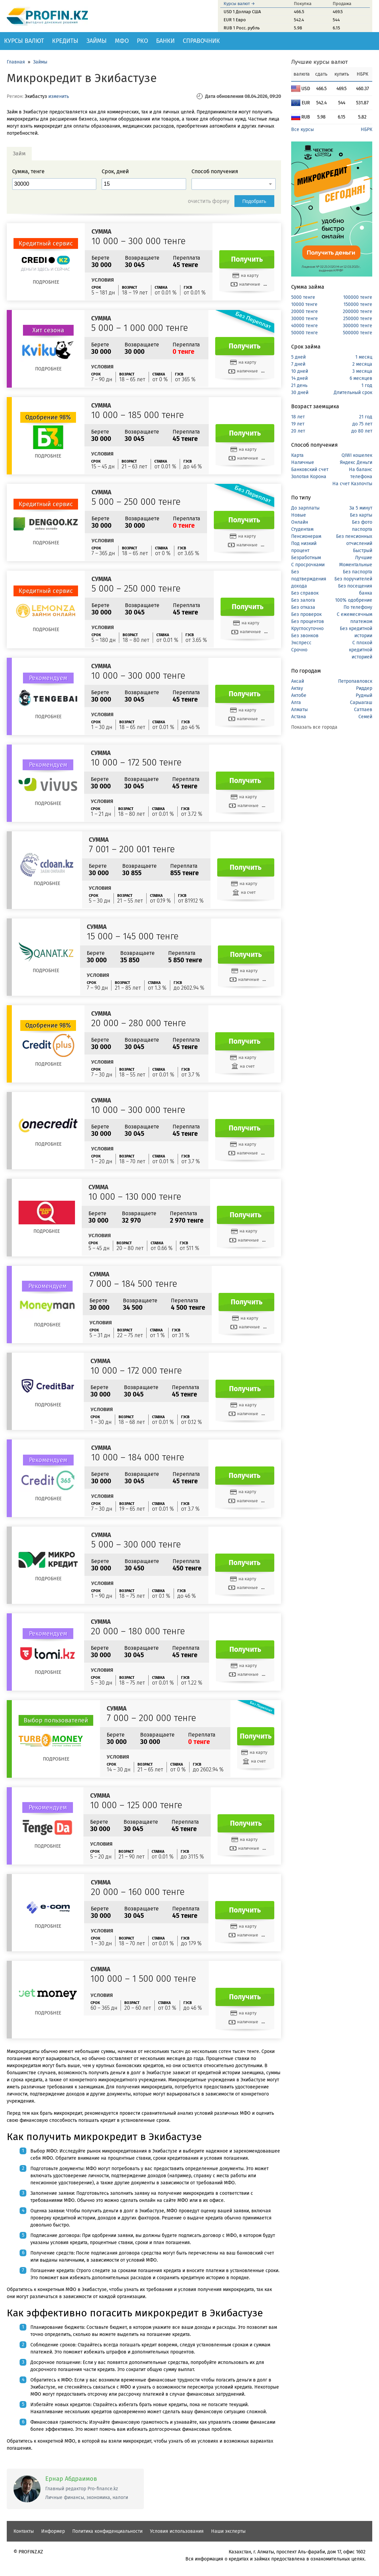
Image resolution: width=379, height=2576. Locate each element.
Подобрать (255, 201)
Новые (298, 515)
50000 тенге (304, 333)
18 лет (298, 417)
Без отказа (303, 607)
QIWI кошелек (357, 455)
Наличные (302, 462)
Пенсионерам (306, 536)
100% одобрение (353, 600)
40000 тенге (304, 326)
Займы (96, 41)
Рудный (364, 695)
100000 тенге (357, 297)
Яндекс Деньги (356, 462)
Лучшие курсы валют (319, 62)
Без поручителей (353, 579)
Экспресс (301, 643)
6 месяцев (361, 378)
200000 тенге (357, 311)
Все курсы (302, 129)
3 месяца (362, 371)
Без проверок (306, 614)
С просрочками (308, 565)
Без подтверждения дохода (308, 579)
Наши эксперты (228, 2531)
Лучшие (363, 558)
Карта (297, 455)
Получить (247, 259)
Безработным (306, 558)
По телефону (358, 607)
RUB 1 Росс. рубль (242, 27)
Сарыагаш (361, 702)
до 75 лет (362, 424)
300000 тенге (357, 326)
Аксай (297, 681)
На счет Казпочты (352, 484)
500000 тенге (357, 333)
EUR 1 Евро (235, 19)
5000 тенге (303, 297)
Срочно (299, 650)
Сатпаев (363, 709)
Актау (297, 688)
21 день (299, 385)
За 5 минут (360, 508)
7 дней (298, 364)
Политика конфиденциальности (107, 2531)
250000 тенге (357, 318)
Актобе (298, 695)
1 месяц (363, 357)
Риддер (364, 688)
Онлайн (299, 522)
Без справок (305, 593)
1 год (366, 385)
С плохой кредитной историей (360, 650)
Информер (53, 2531)
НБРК (366, 129)
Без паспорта (357, 572)
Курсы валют (24, 41)
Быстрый (362, 550)
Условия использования (177, 2531)
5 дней (298, 357)
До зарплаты (305, 508)
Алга (296, 702)
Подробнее (46, 282)
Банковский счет (309, 469)
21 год (365, 417)
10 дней (299, 371)
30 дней (299, 392)
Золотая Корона (308, 476)
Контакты (24, 2531)
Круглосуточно (307, 628)
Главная (16, 62)
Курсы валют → (239, 3)
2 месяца (362, 364)
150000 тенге (358, 304)
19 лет (297, 424)
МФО (122, 41)
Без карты (361, 515)
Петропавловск (355, 681)
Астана (298, 717)
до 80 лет (361, 431)
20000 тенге (304, 311)
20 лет (298, 431)
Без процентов (307, 621)
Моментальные (355, 565)
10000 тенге (304, 304)
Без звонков (305, 636)
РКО (142, 41)
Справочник (201, 41)
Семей (365, 717)
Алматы (299, 709)
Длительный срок (353, 392)
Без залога (303, 600)
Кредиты (65, 41)
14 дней (299, 378)
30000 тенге (304, 318)
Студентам (302, 529)
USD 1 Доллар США (242, 11)
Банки (165, 41)
